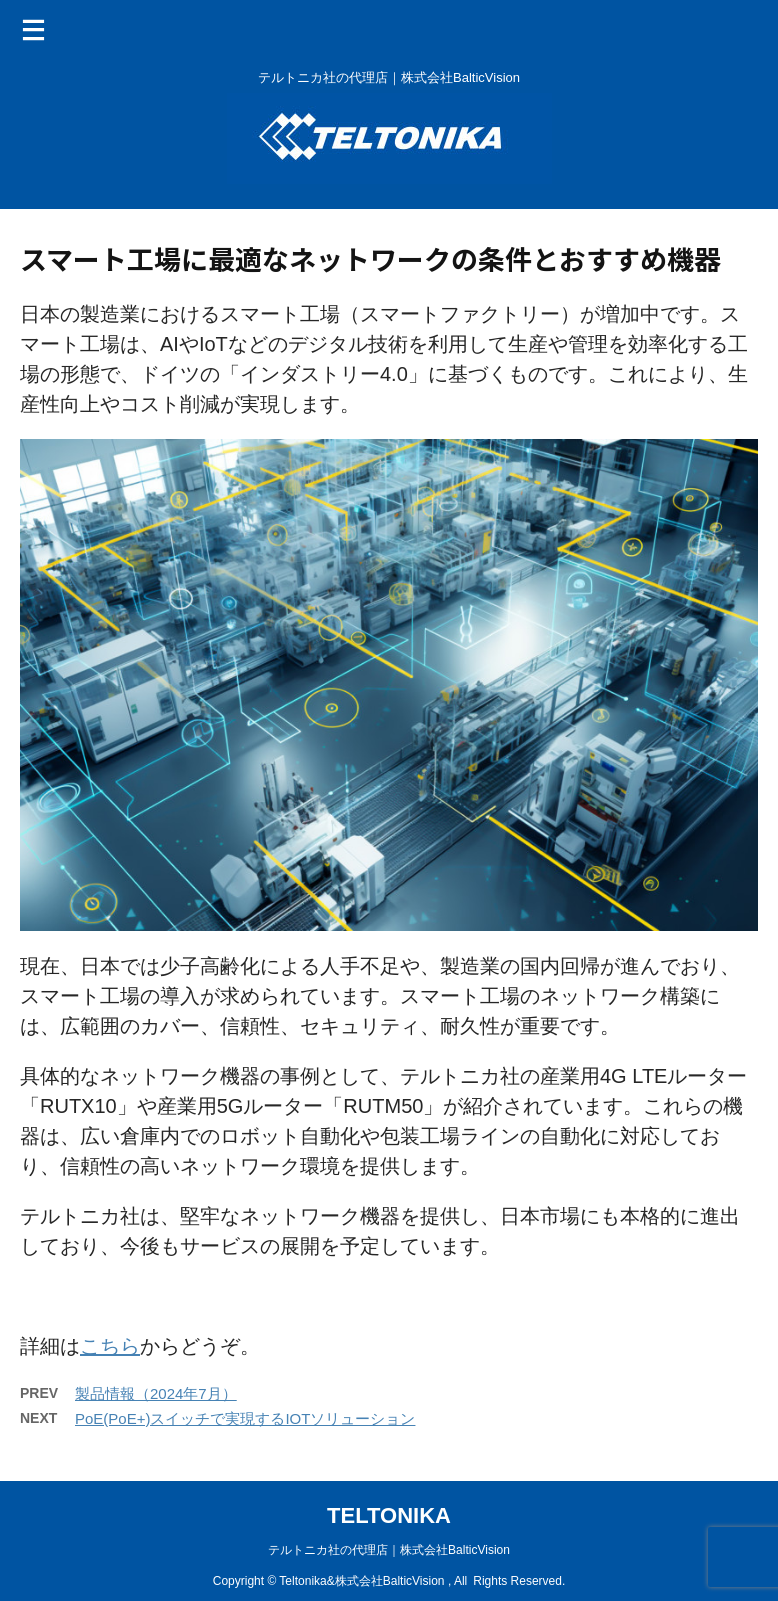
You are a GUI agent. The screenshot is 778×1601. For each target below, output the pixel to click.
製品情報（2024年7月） (156, 1393)
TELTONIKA (389, 1515)
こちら (110, 1346)
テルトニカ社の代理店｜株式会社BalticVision (389, 1550)
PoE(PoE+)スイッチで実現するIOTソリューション (245, 1418)
